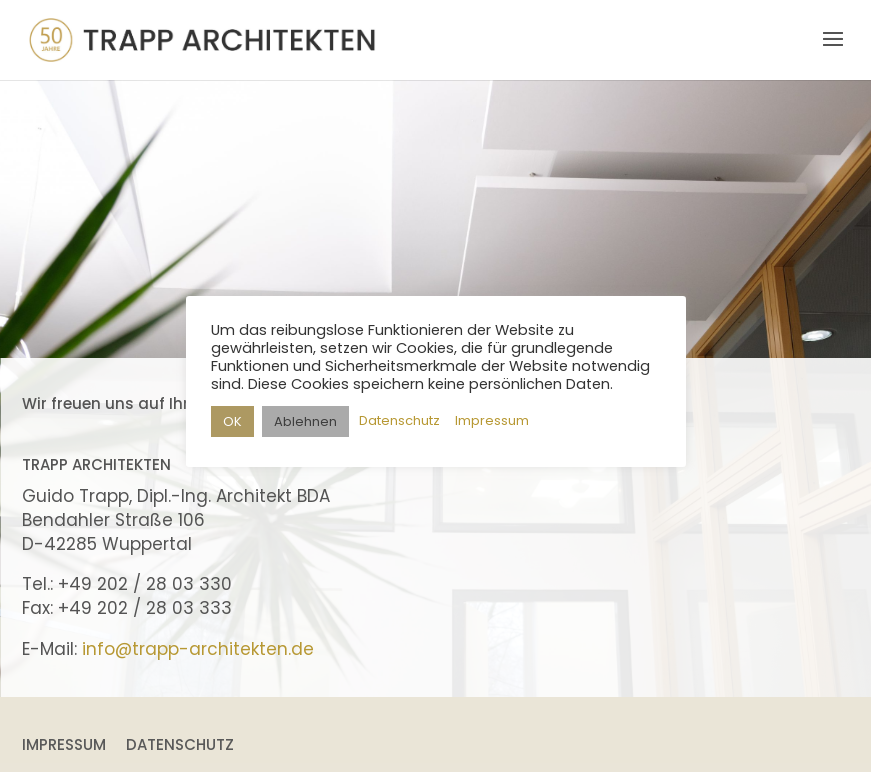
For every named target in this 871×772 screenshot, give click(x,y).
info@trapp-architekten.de (198, 649)
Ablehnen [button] (305, 421)
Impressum (64, 744)
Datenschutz (180, 744)
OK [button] (232, 421)
